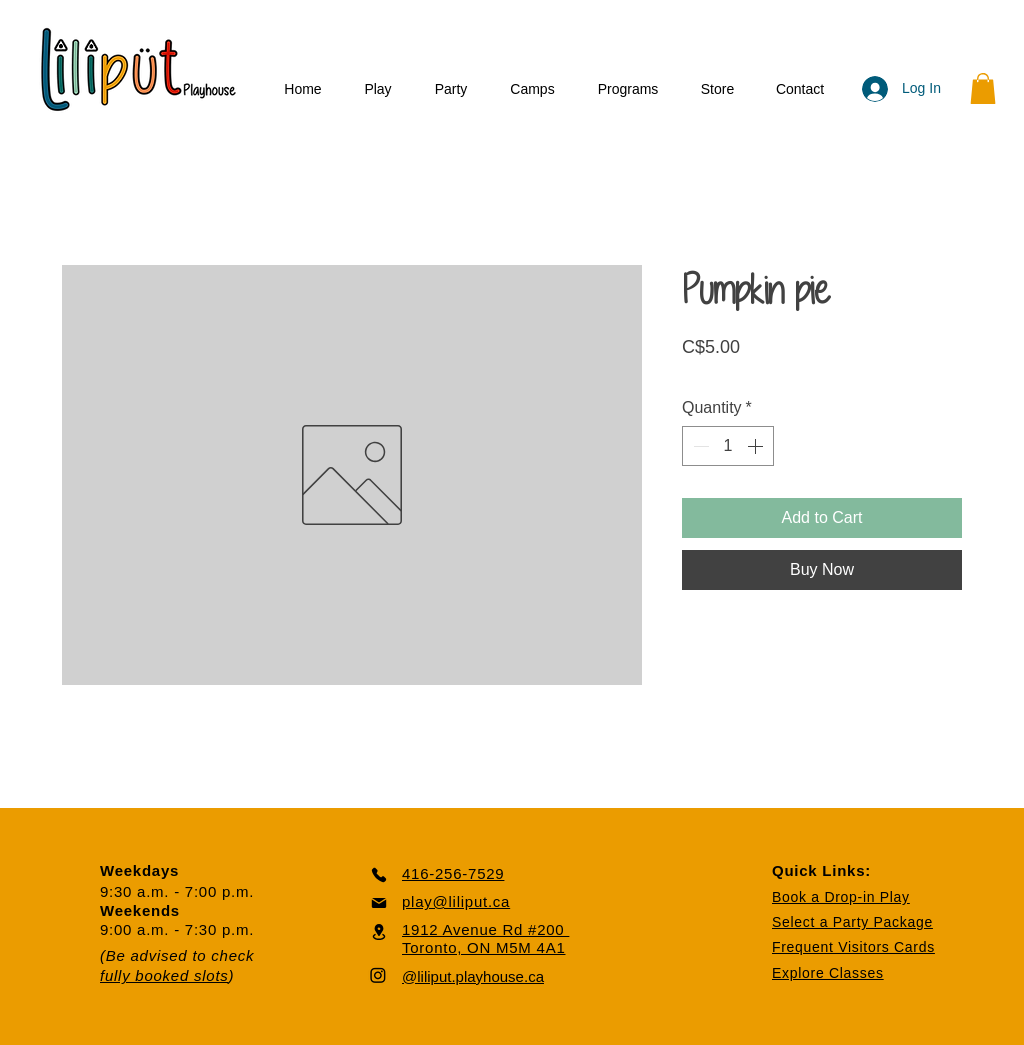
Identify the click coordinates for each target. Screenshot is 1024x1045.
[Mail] (379, 903)
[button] (378, 89)
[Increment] (757, 446)
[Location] (379, 931)
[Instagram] (378, 975)
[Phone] (379, 875)
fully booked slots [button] (164, 975)
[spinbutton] (728, 446)
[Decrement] (699, 446)
